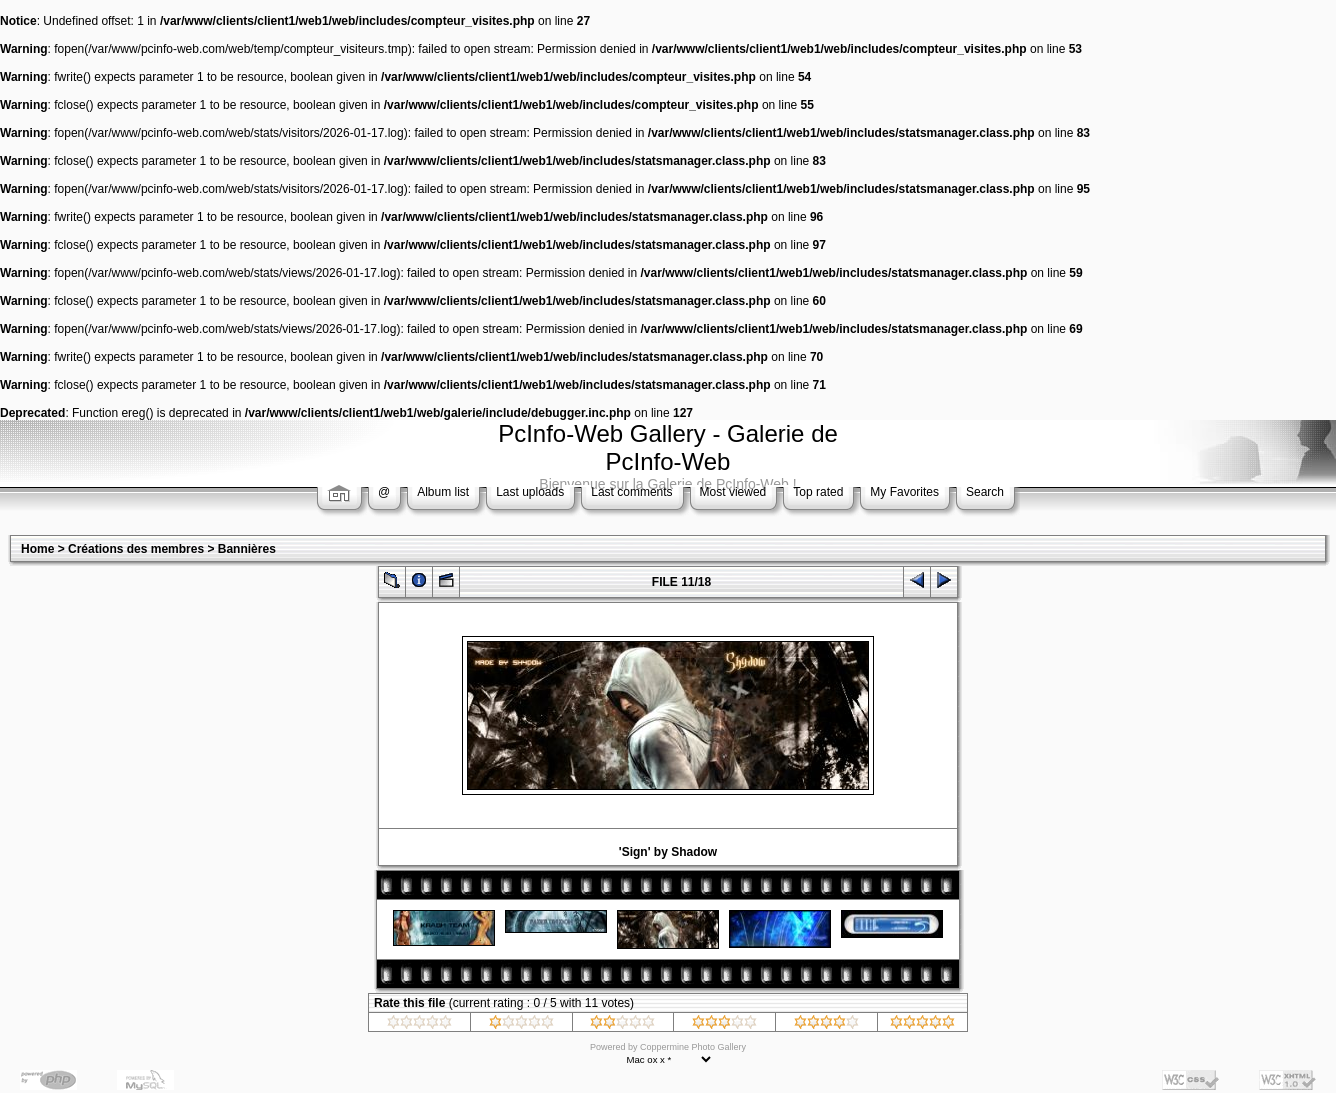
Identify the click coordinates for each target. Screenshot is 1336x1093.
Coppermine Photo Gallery (693, 1047)
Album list (443, 492)
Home (37, 549)
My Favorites (904, 492)
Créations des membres (136, 549)
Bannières (247, 549)
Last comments (631, 492)
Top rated (818, 492)
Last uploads (530, 492)
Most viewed (733, 492)
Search (985, 492)
